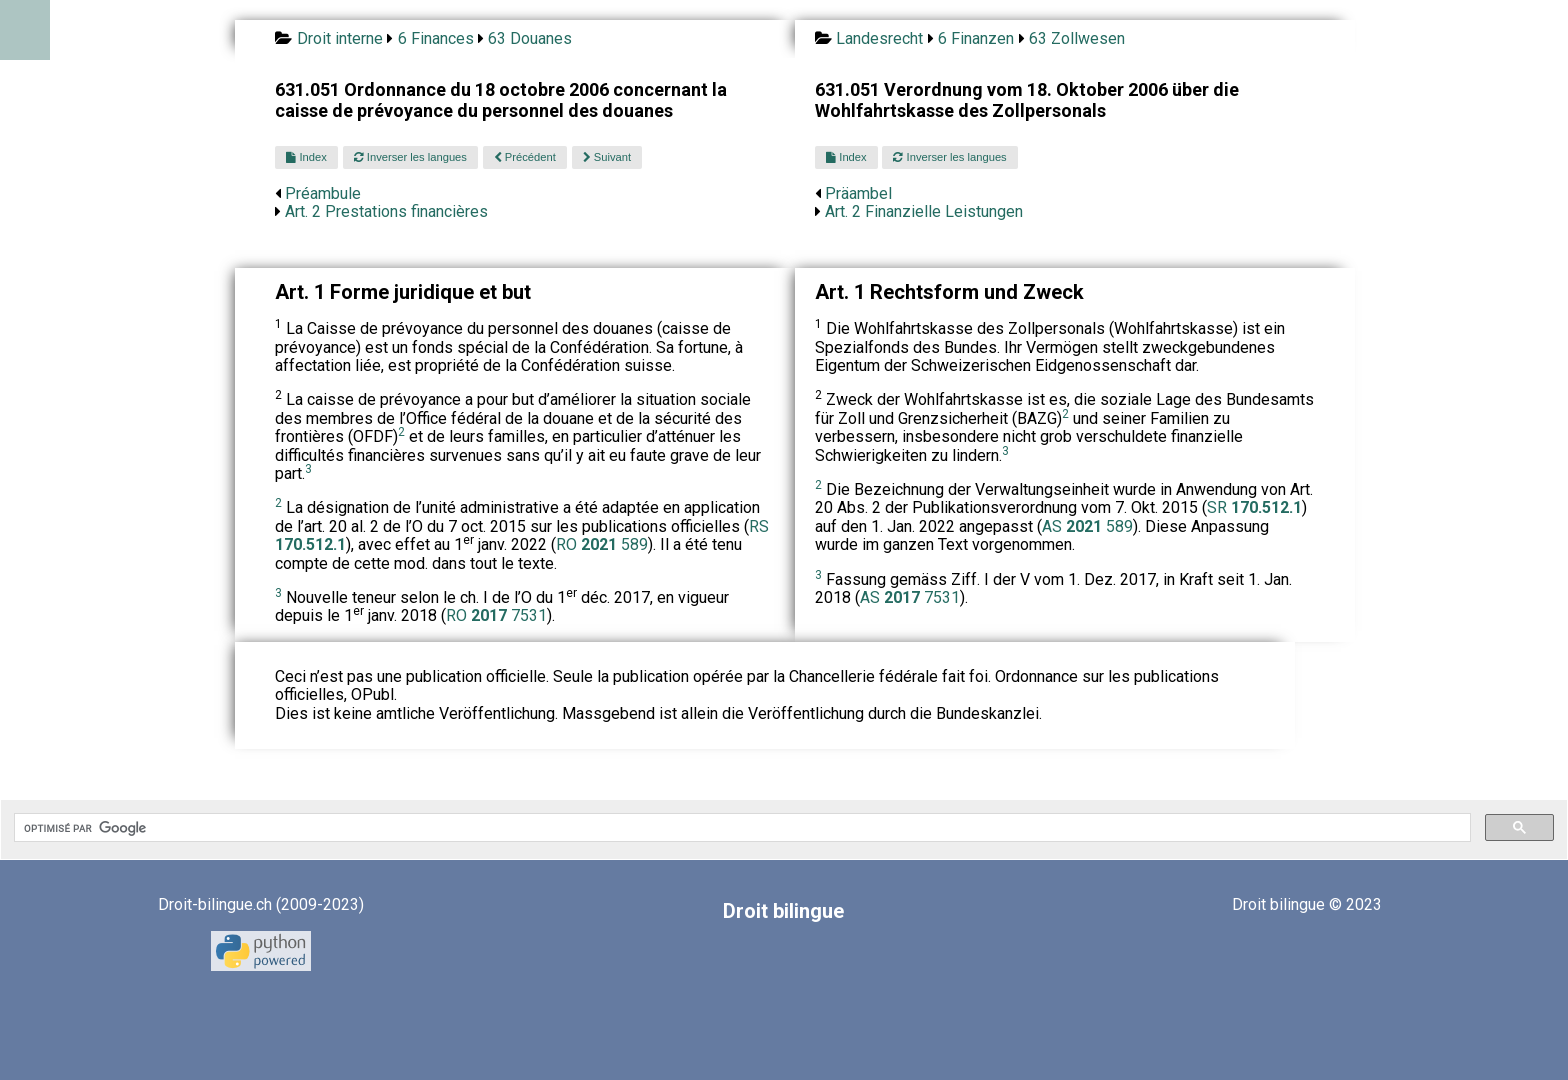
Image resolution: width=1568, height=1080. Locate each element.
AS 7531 (910, 597)
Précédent (525, 157)
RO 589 (602, 544)
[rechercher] (740, 828)
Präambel (858, 193)
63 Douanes (530, 38)
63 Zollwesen (1077, 38)
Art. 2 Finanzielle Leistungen (924, 211)
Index (306, 157)
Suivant (607, 157)
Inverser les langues (410, 157)
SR (1254, 507)
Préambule (323, 193)
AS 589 (1087, 526)
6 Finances (436, 38)
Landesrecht (879, 38)
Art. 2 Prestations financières (386, 211)
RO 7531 (496, 615)
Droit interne (340, 38)
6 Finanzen (976, 38)
